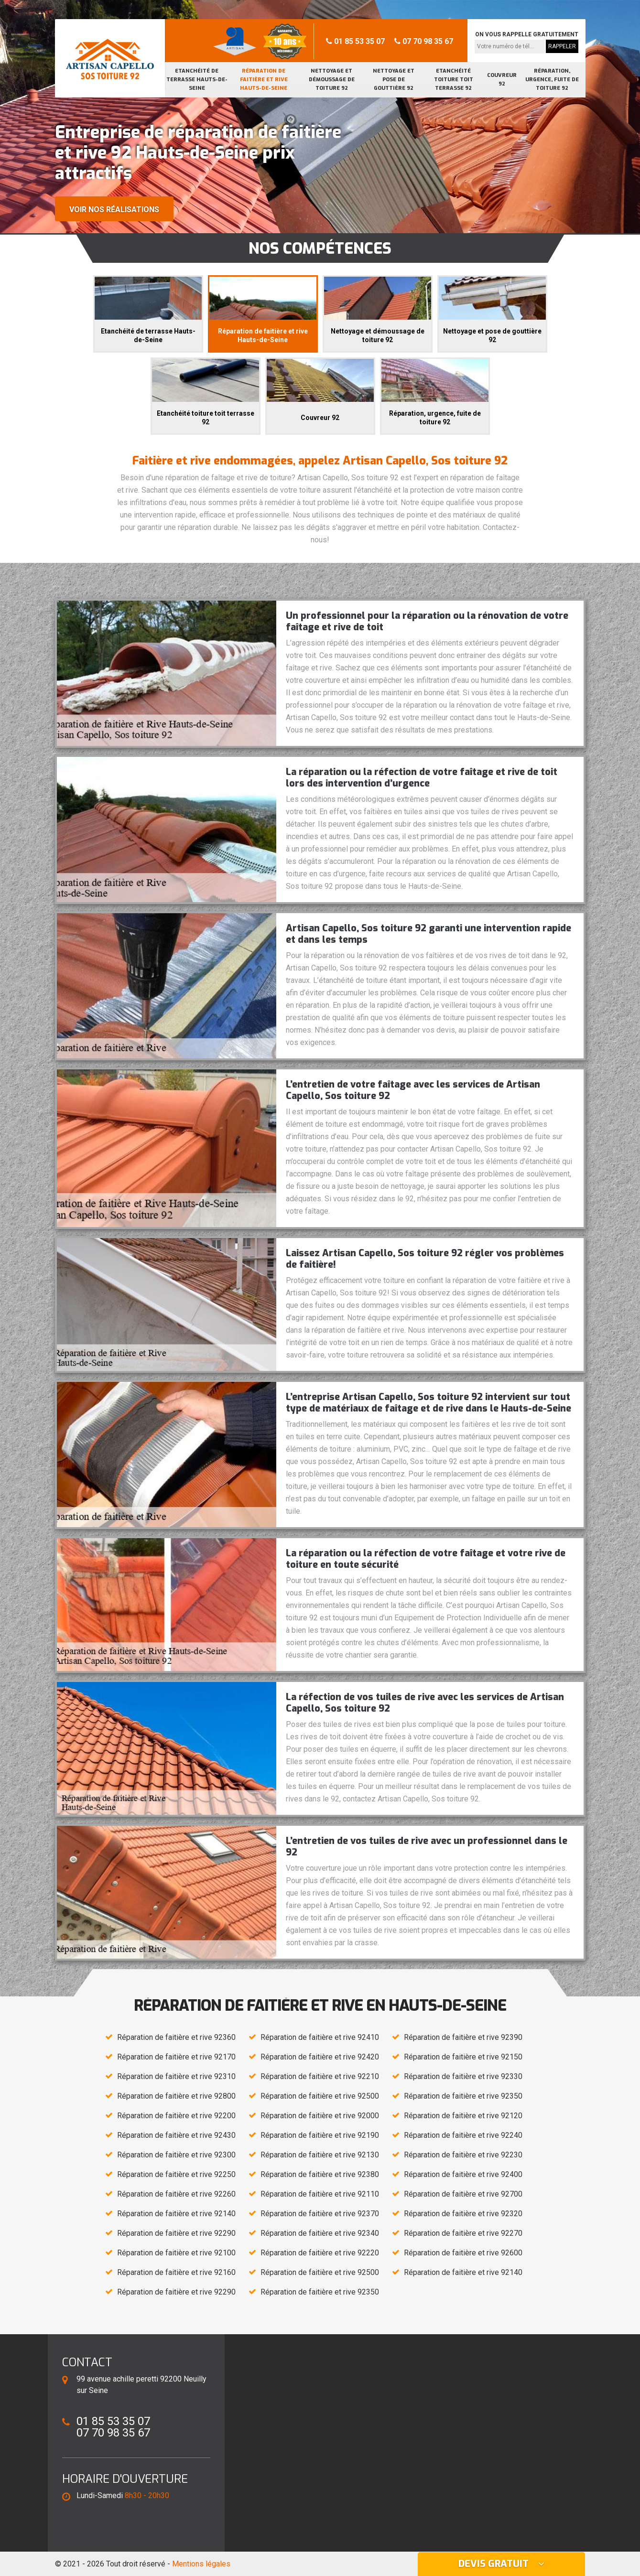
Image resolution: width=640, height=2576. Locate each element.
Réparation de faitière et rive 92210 (319, 2076)
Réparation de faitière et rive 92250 (176, 2174)
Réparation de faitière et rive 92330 (463, 2076)
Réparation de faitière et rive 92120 (463, 2115)
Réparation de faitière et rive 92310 (176, 2076)
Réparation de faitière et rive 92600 (463, 2252)
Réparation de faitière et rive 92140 (176, 2213)
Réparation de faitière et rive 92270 (463, 2233)
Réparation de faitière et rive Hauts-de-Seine (264, 79)
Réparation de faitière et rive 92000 (319, 2115)
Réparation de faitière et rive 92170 (176, 2056)
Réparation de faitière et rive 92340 (319, 2233)
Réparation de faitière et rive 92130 (319, 2154)
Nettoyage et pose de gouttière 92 (393, 79)
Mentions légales (201, 2563)
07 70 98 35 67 (423, 41)
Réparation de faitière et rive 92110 (319, 2194)
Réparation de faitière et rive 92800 (176, 2096)
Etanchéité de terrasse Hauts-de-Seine (197, 79)
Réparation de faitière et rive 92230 (463, 2154)
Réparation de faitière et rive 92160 (176, 2272)
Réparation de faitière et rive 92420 (319, 2056)
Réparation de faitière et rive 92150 (463, 2056)
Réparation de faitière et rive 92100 (176, 2252)
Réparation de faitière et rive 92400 (463, 2174)
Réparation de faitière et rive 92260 (176, 2194)
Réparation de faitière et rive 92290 (176, 2233)
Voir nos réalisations (114, 209)
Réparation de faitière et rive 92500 (319, 2096)
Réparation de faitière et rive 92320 (463, 2213)
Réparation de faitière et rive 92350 (463, 2096)
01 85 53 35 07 (355, 41)
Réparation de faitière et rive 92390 (463, 2037)
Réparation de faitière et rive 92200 (176, 2115)
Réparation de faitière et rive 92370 (319, 2213)
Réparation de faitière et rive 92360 (176, 2037)
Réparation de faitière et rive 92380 (319, 2174)
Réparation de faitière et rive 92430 (176, 2135)
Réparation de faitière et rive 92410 (319, 2037)
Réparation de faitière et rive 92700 (463, 2194)
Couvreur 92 (502, 79)
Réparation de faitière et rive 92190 (319, 2135)
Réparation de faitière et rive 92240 (463, 2135)
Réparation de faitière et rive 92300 (176, 2154)
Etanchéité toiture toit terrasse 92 (453, 79)
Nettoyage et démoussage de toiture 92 (332, 79)
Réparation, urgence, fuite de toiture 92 (552, 79)
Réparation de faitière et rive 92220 (319, 2252)
